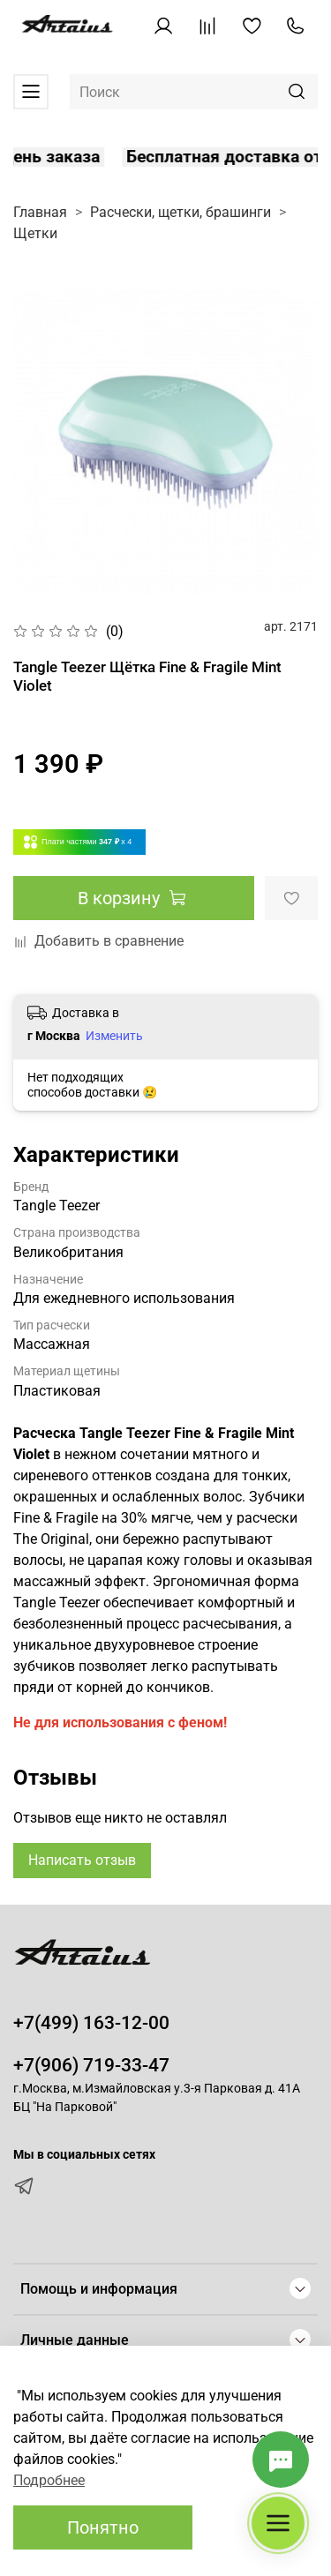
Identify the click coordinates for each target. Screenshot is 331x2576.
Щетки (35, 233)
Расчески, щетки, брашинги (180, 212)
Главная (40, 212)
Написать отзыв (82, 1860)
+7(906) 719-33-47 (91, 2065)
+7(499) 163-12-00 (91, 2022)
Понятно (103, 2527)
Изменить (114, 1036)
